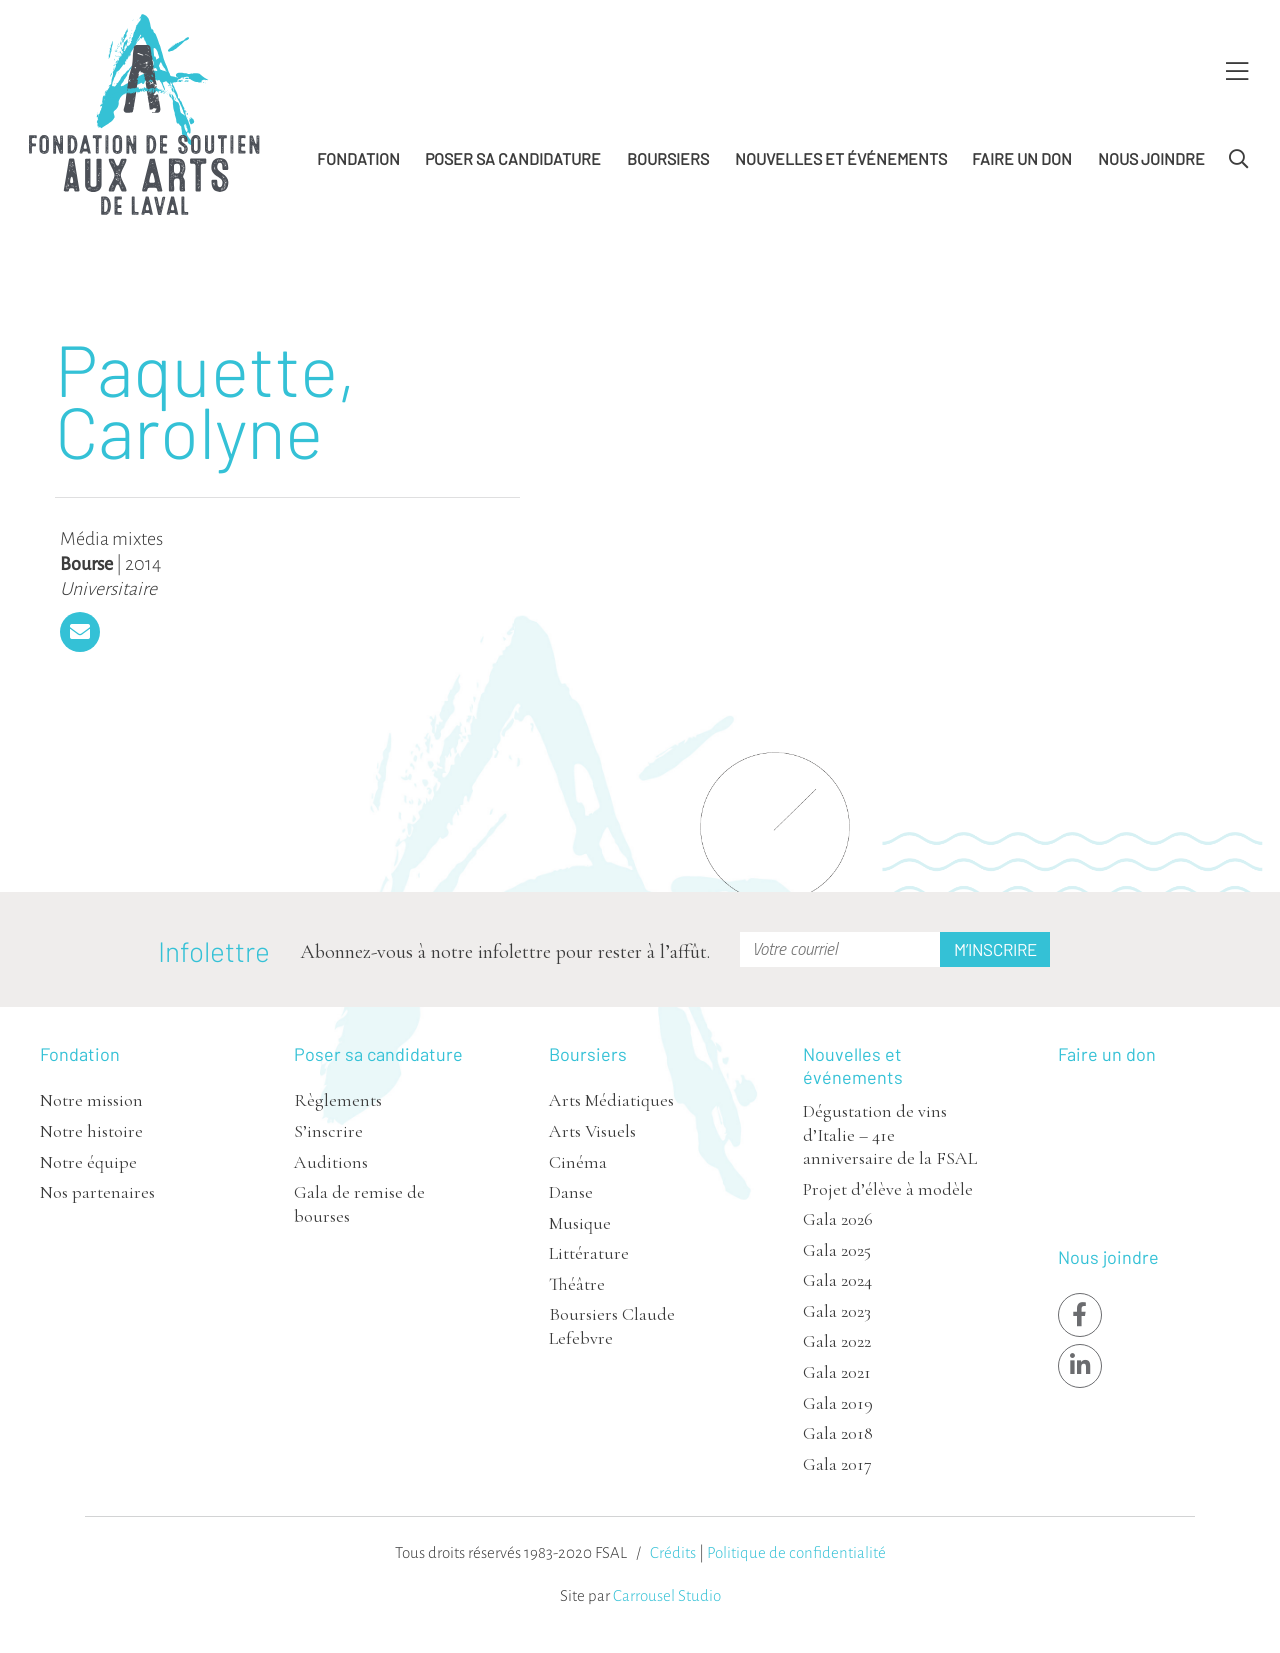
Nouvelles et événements (841, 158)
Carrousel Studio (667, 1595)
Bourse (86, 564)
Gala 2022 (837, 1341)
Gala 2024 (837, 1280)
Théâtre (577, 1284)
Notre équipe (88, 1162)
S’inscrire (328, 1131)
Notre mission (91, 1100)
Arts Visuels (592, 1131)
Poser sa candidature (513, 158)
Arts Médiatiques (611, 1100)
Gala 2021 (837, 1372)
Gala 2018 (838, 1433)
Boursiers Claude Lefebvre (612, 1325)
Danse (571, 1192)
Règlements (338, 1100)
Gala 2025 (837, 1250)
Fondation (358, 158)
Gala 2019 (838, 1403)
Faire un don (1022, 158)
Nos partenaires (97, 1192)
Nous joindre (1151, 158)
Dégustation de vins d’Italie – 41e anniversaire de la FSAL (890, 1134)
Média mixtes (111, 539)
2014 (143, 564)
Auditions (331, 1162)
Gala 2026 (838, 1219)
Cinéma (578, 1162)
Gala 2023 (837, 1311)
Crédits (673, 1552)
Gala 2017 (837, 1464)
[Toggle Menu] (1237, 72)
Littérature (589, 1253)
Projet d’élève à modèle (888, 1189)
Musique (580, 1223)
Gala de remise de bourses (359, 1203)
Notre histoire (91, 1131)
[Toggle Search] (1238, 159)
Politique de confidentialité (796, 1552)
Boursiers (668, 158)
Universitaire (108, 589)
